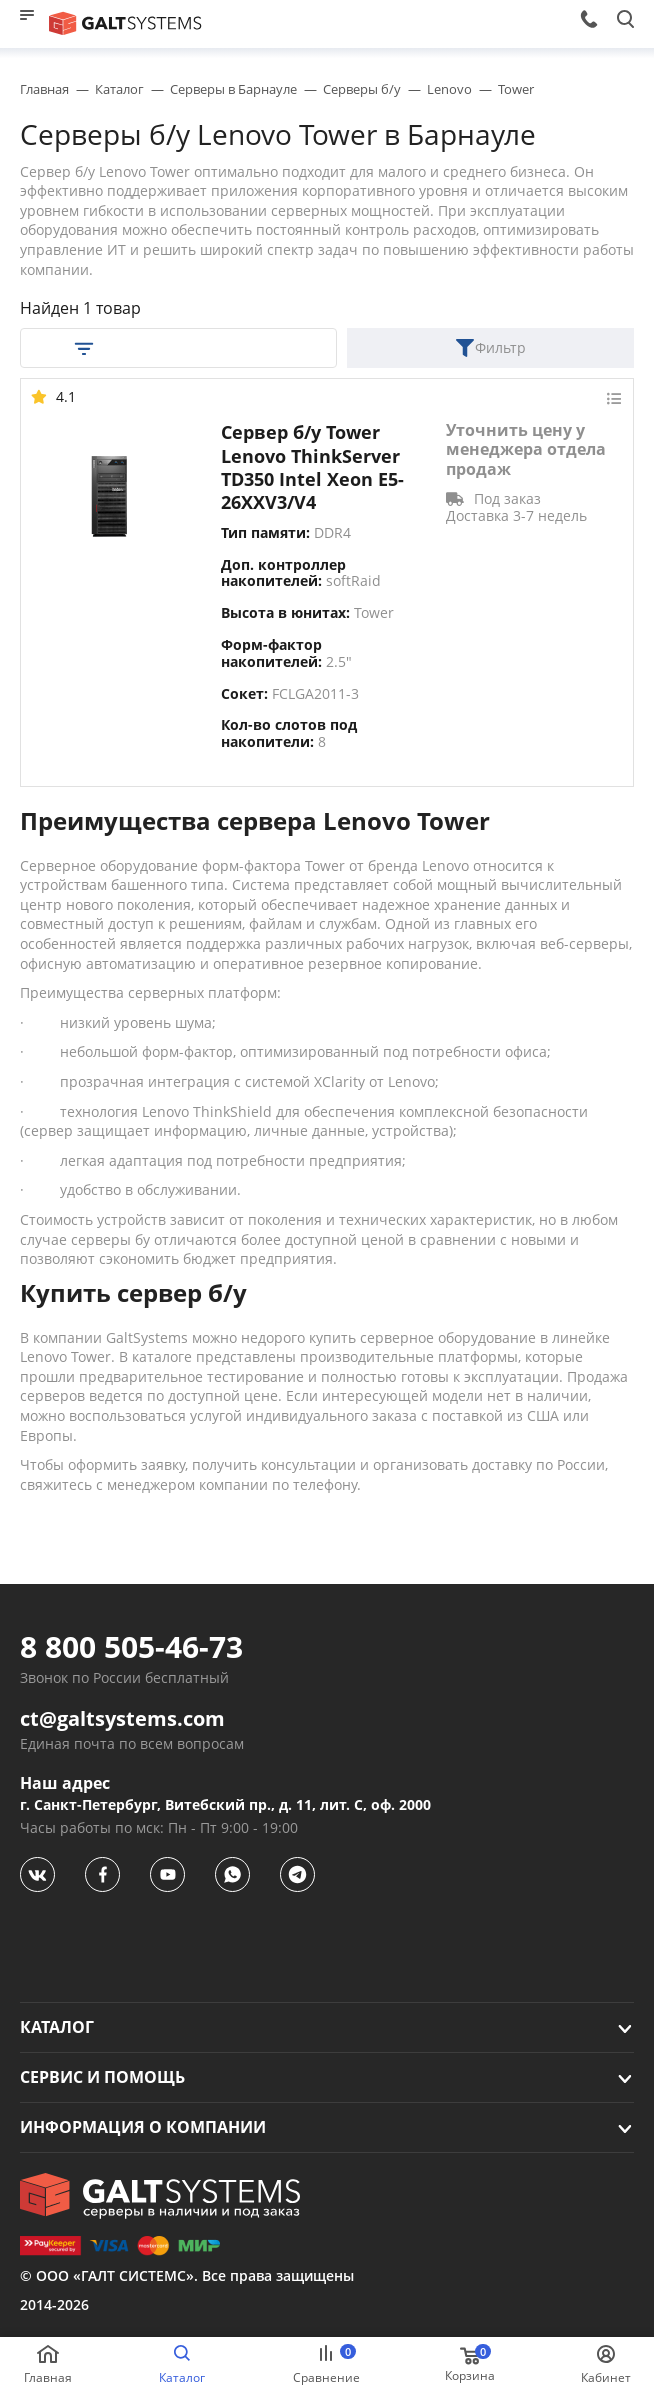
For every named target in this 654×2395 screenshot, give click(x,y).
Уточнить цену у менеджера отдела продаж (526, 450)
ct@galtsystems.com (122, 1719)
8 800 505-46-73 (131, 1647)
